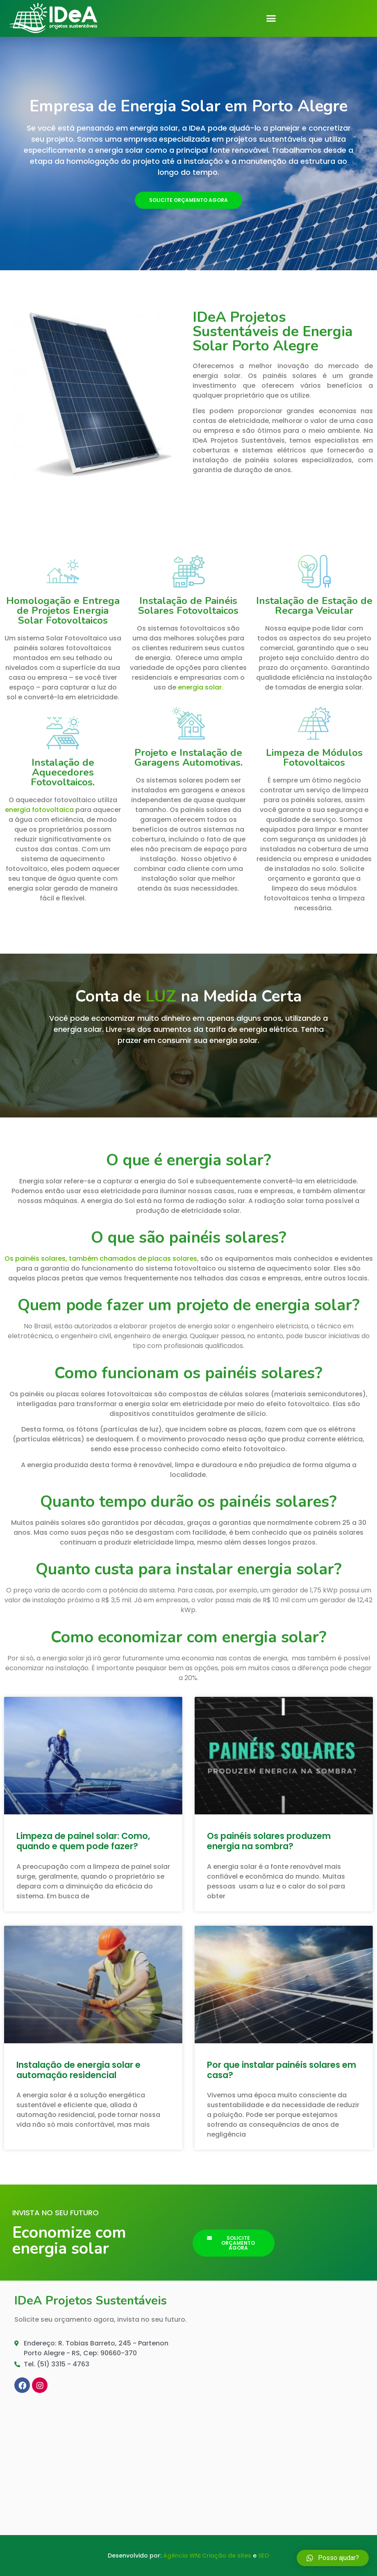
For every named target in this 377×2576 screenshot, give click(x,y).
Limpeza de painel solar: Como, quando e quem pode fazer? (83, 1841)
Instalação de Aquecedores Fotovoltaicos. (63, 772)
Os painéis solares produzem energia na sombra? (269, 1841)
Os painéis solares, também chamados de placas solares (101, 1258)
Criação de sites (226, 2555)
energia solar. (200, 687)
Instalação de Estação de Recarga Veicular (314, 605)
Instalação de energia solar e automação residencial (78, 2070)
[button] (271, 18)
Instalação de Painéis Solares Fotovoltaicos (188, 605)
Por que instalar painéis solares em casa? (281, 2070)
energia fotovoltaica (39, 809)
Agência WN (181, 2555)
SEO (263, 2555)
